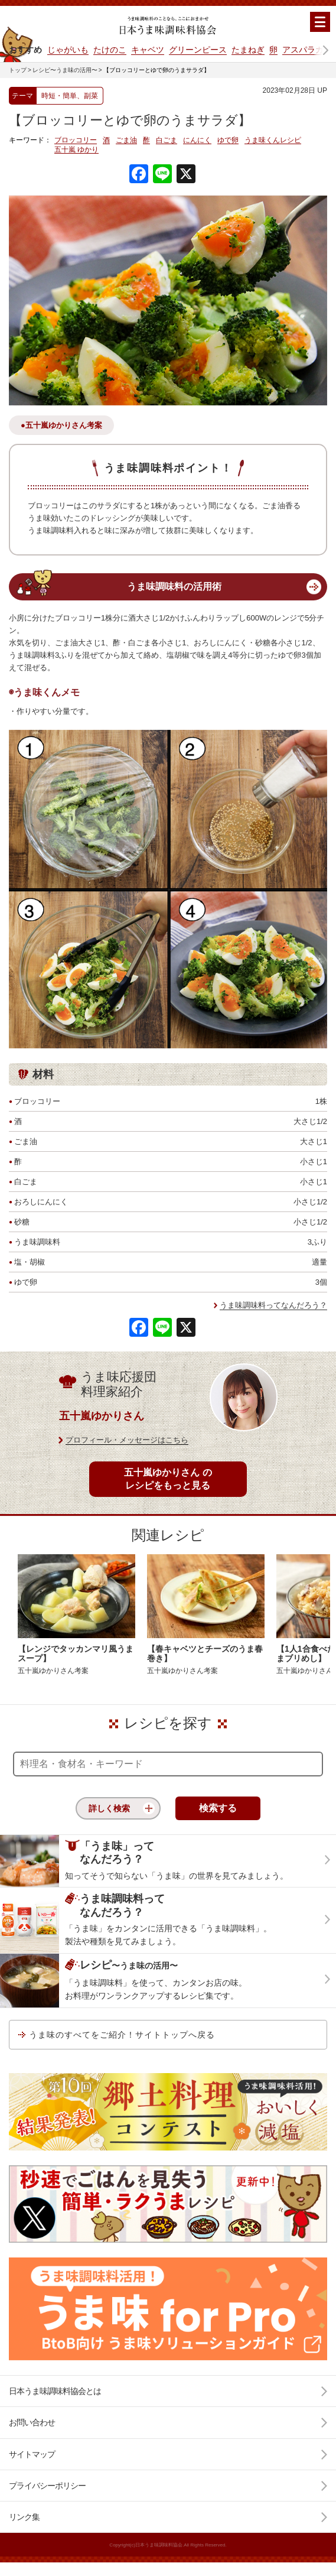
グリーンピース (198, 49)
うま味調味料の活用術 (174, 587)
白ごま (166, 140)
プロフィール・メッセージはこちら (127, 1439)
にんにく (197, 140)
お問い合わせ (32, 2422)
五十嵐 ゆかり (76, 150)
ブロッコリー (75, 140)
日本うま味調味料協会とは (55, 2391)
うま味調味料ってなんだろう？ (273, 1305)
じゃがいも (68, 49)
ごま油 (126, 140)
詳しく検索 (109, 1808)
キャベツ (147, 49)
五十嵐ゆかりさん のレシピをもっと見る (167, 1478)
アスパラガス (307, 49)
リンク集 (24, 2517)
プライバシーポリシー (47, 2485)
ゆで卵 (228, 140)
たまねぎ (248, 49)
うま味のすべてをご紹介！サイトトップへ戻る (122, 2034)
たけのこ (109, 49)
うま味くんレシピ (272, 140)
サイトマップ (32, 2454)
